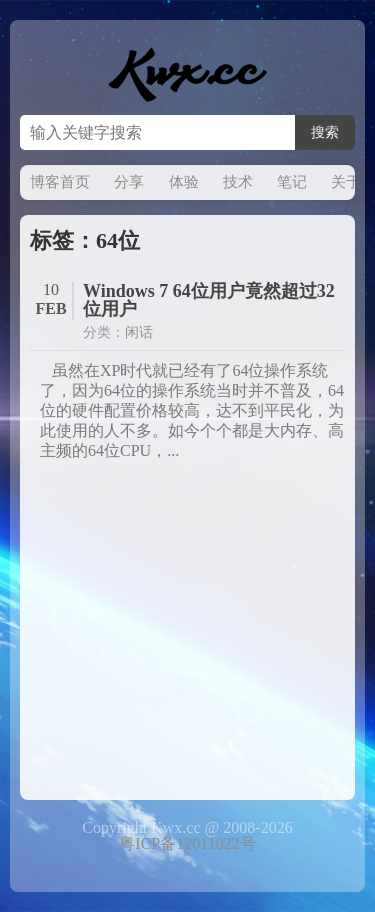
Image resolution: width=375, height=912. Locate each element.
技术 (238, 182)
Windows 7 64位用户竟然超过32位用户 (209, 300)
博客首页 (60, 182)
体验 (184, 182)
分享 (129, 182)
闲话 (139, 332)
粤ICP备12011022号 (187, 843)
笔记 (292, 182)
